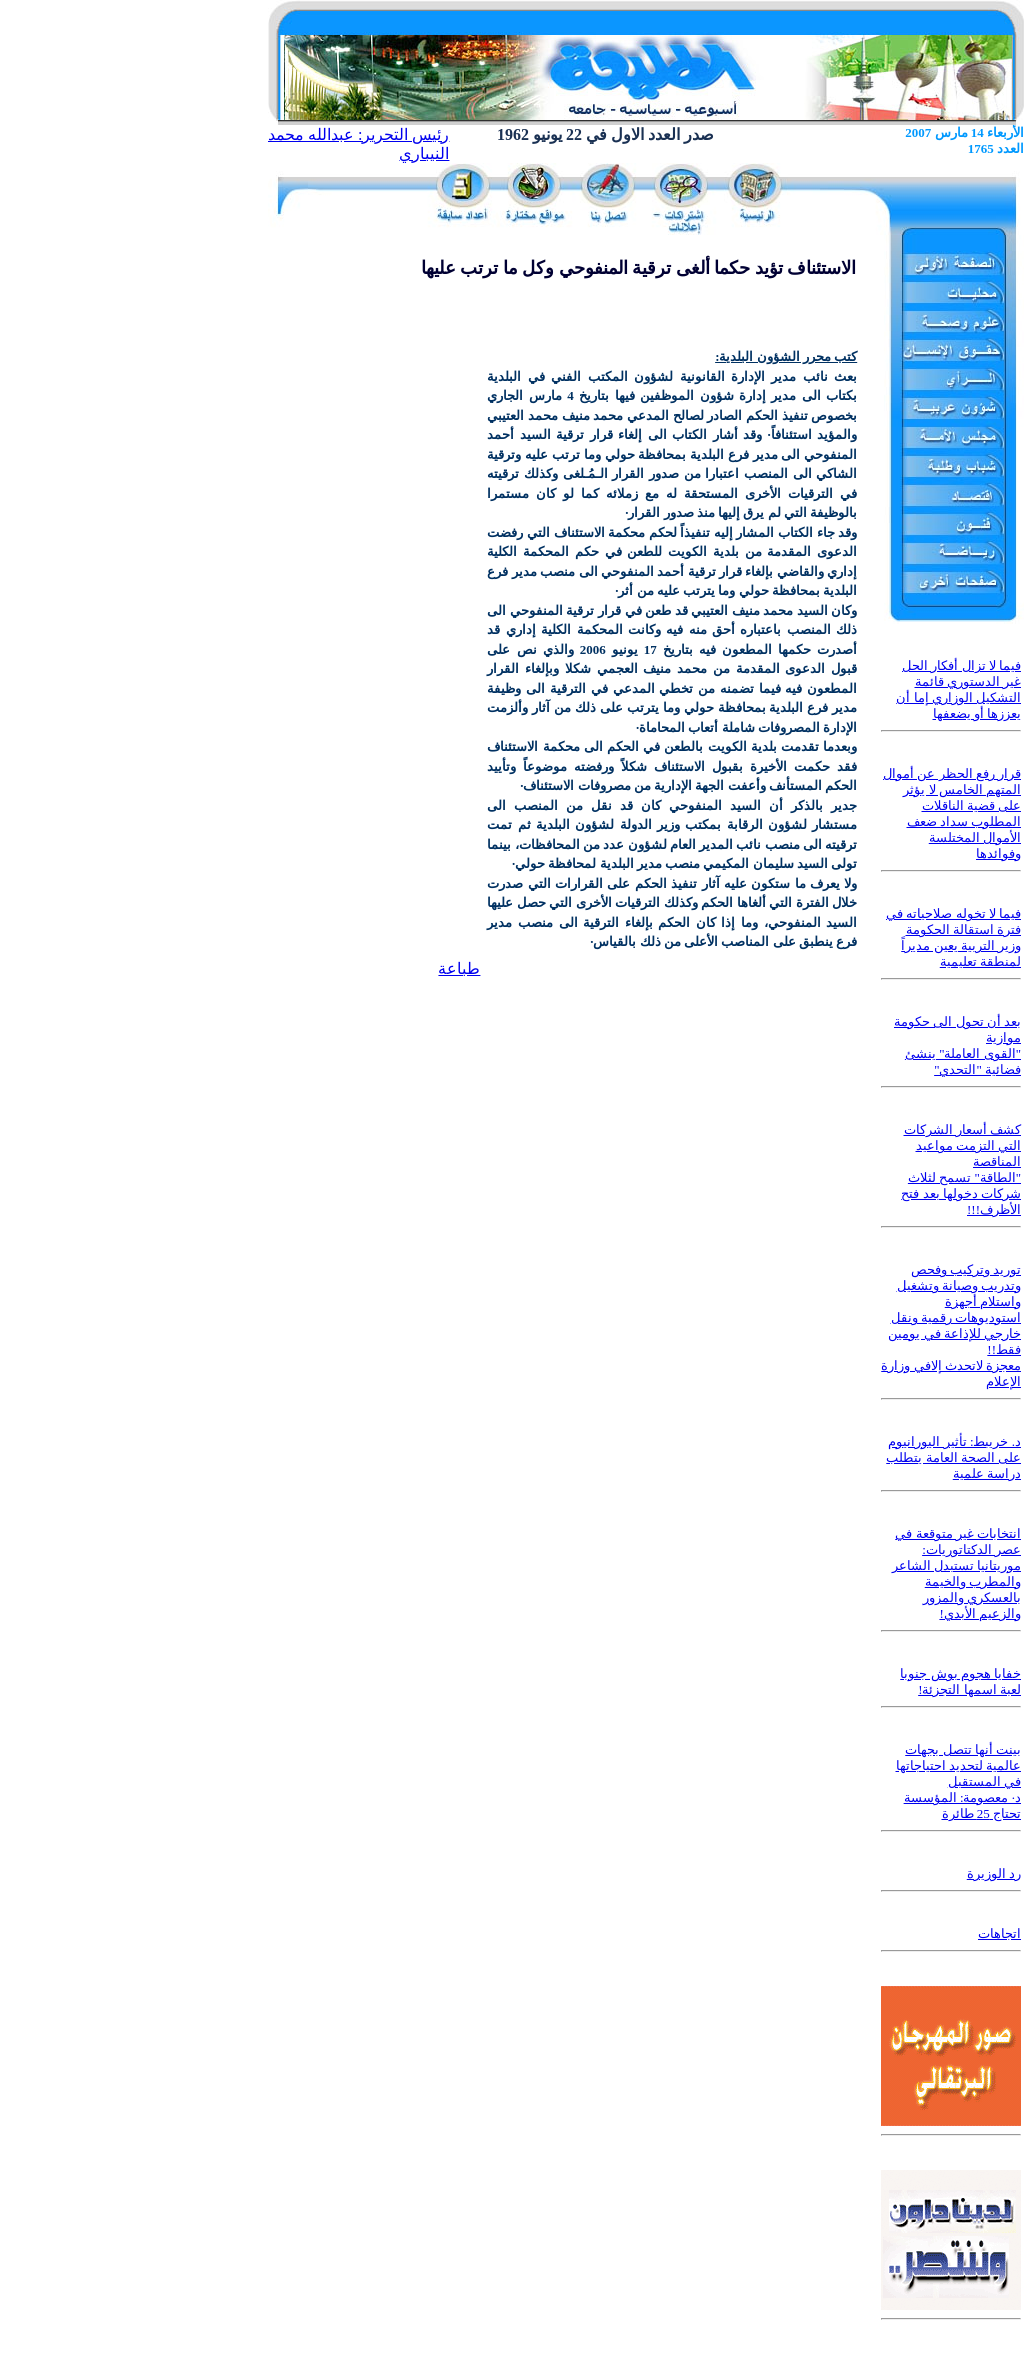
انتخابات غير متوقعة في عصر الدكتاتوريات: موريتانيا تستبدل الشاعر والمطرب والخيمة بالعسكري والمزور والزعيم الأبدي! (957, 1573)
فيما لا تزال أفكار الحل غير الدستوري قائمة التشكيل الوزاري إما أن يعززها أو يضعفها (958, 689)
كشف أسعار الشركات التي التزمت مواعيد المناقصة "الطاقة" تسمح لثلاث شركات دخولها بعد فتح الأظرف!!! (961, 1169)
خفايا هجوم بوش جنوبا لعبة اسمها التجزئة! (960, 1681)
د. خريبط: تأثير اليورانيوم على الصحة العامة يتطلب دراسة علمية (953, 1457)
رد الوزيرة (994, 1873)
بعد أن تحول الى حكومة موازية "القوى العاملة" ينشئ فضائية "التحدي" (957, 1045)
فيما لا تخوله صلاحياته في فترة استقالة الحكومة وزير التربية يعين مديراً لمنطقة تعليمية (953, 937)
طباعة (459, 968)
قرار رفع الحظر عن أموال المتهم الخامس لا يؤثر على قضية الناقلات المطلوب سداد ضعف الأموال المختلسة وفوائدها (952, 813)
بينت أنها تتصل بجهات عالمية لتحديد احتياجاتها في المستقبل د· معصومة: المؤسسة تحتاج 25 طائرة (959, 1781)
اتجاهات (999, 1933)
